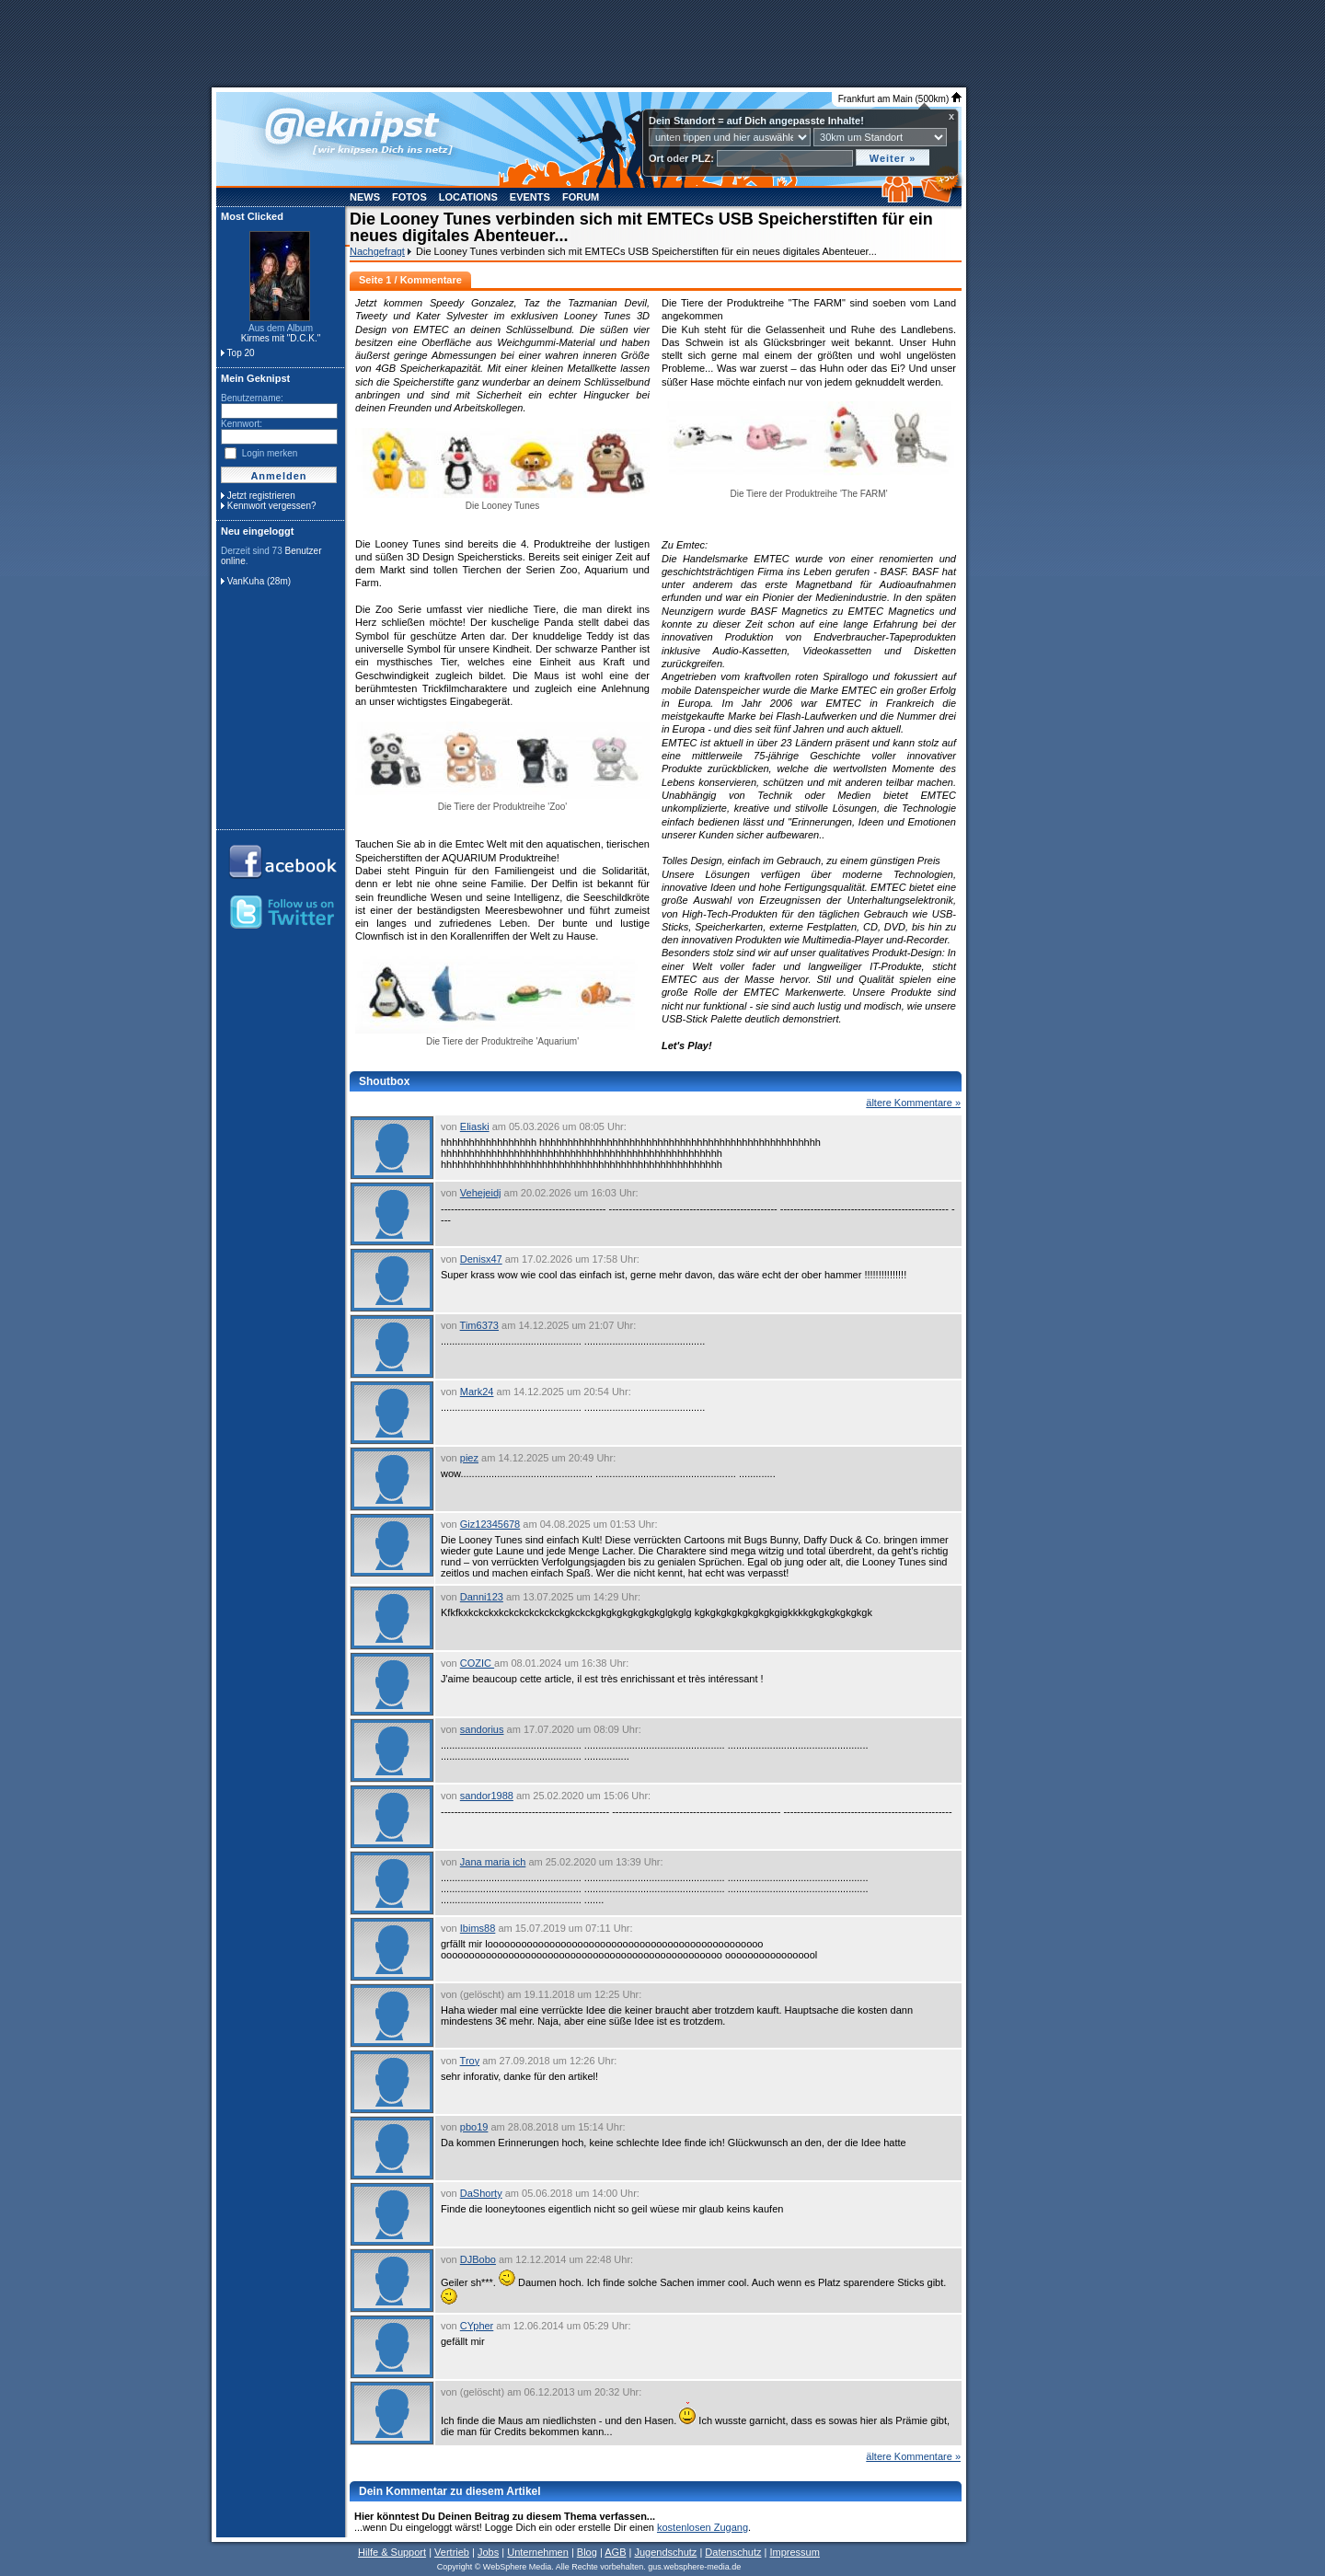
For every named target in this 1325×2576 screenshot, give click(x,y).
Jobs (488, 2552)
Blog (587, 2552)
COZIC (477, 1663)
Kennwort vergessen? (272, 506)
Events (530, 196)
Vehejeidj (480, 1192)
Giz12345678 (490, 1524)
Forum (580, 196)
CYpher (476, 2325)
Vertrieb (451, 2552)
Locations (468, 196)
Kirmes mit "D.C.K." (281, 338)
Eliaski (475, 1126)
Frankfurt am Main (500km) (900, 99)
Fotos (409, 196)
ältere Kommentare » (913, 1102)
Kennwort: (241, 424)
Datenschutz (733, 2552)
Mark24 (477, 1391)
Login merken (270, 453)
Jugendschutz (665, 2552)
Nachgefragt (377, 251)
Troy (470, 2060)
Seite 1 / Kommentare (410, 279)
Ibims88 (478, 1928)
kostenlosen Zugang (702, 2527)
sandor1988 (486, 1795)
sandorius (482, 1729)
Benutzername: (252, 398)
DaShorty (481, 2193)
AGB (615, 2552)
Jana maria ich (493, 1861)
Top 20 (241, 353)
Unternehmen (538, 2552)
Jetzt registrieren (261, 496)
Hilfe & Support (392, 2552)
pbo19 (474, 2126)
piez (469, 1457)
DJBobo (478, 2259)
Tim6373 (479, 1325)
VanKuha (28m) (259, 581)
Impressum (794, 2552)
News (365, 196)
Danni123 (481, 1596)
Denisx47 (481, 1259)
